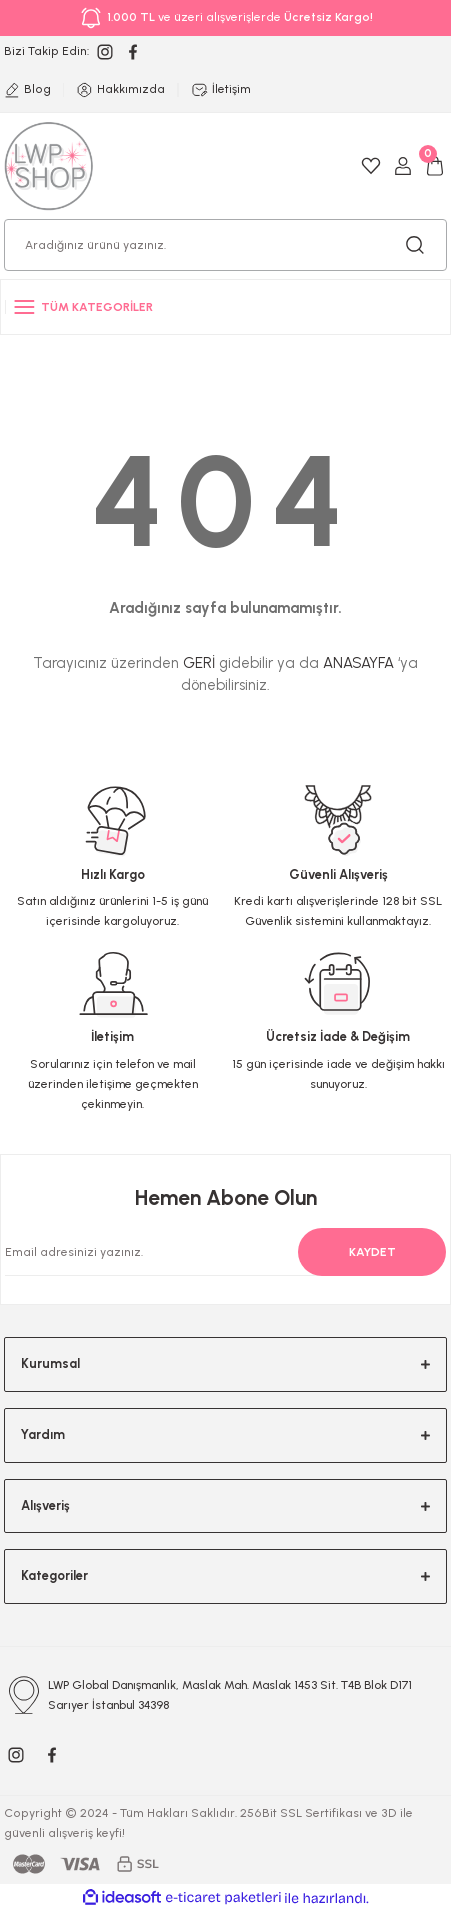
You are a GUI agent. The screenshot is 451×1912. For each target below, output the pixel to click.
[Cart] (435, 166)
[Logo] (49, 165)
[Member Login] (403, 166)
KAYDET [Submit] (372, 1252)
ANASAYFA (358, 663)
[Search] (225, 245)
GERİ (199, 663)
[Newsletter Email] (213, 1252)
